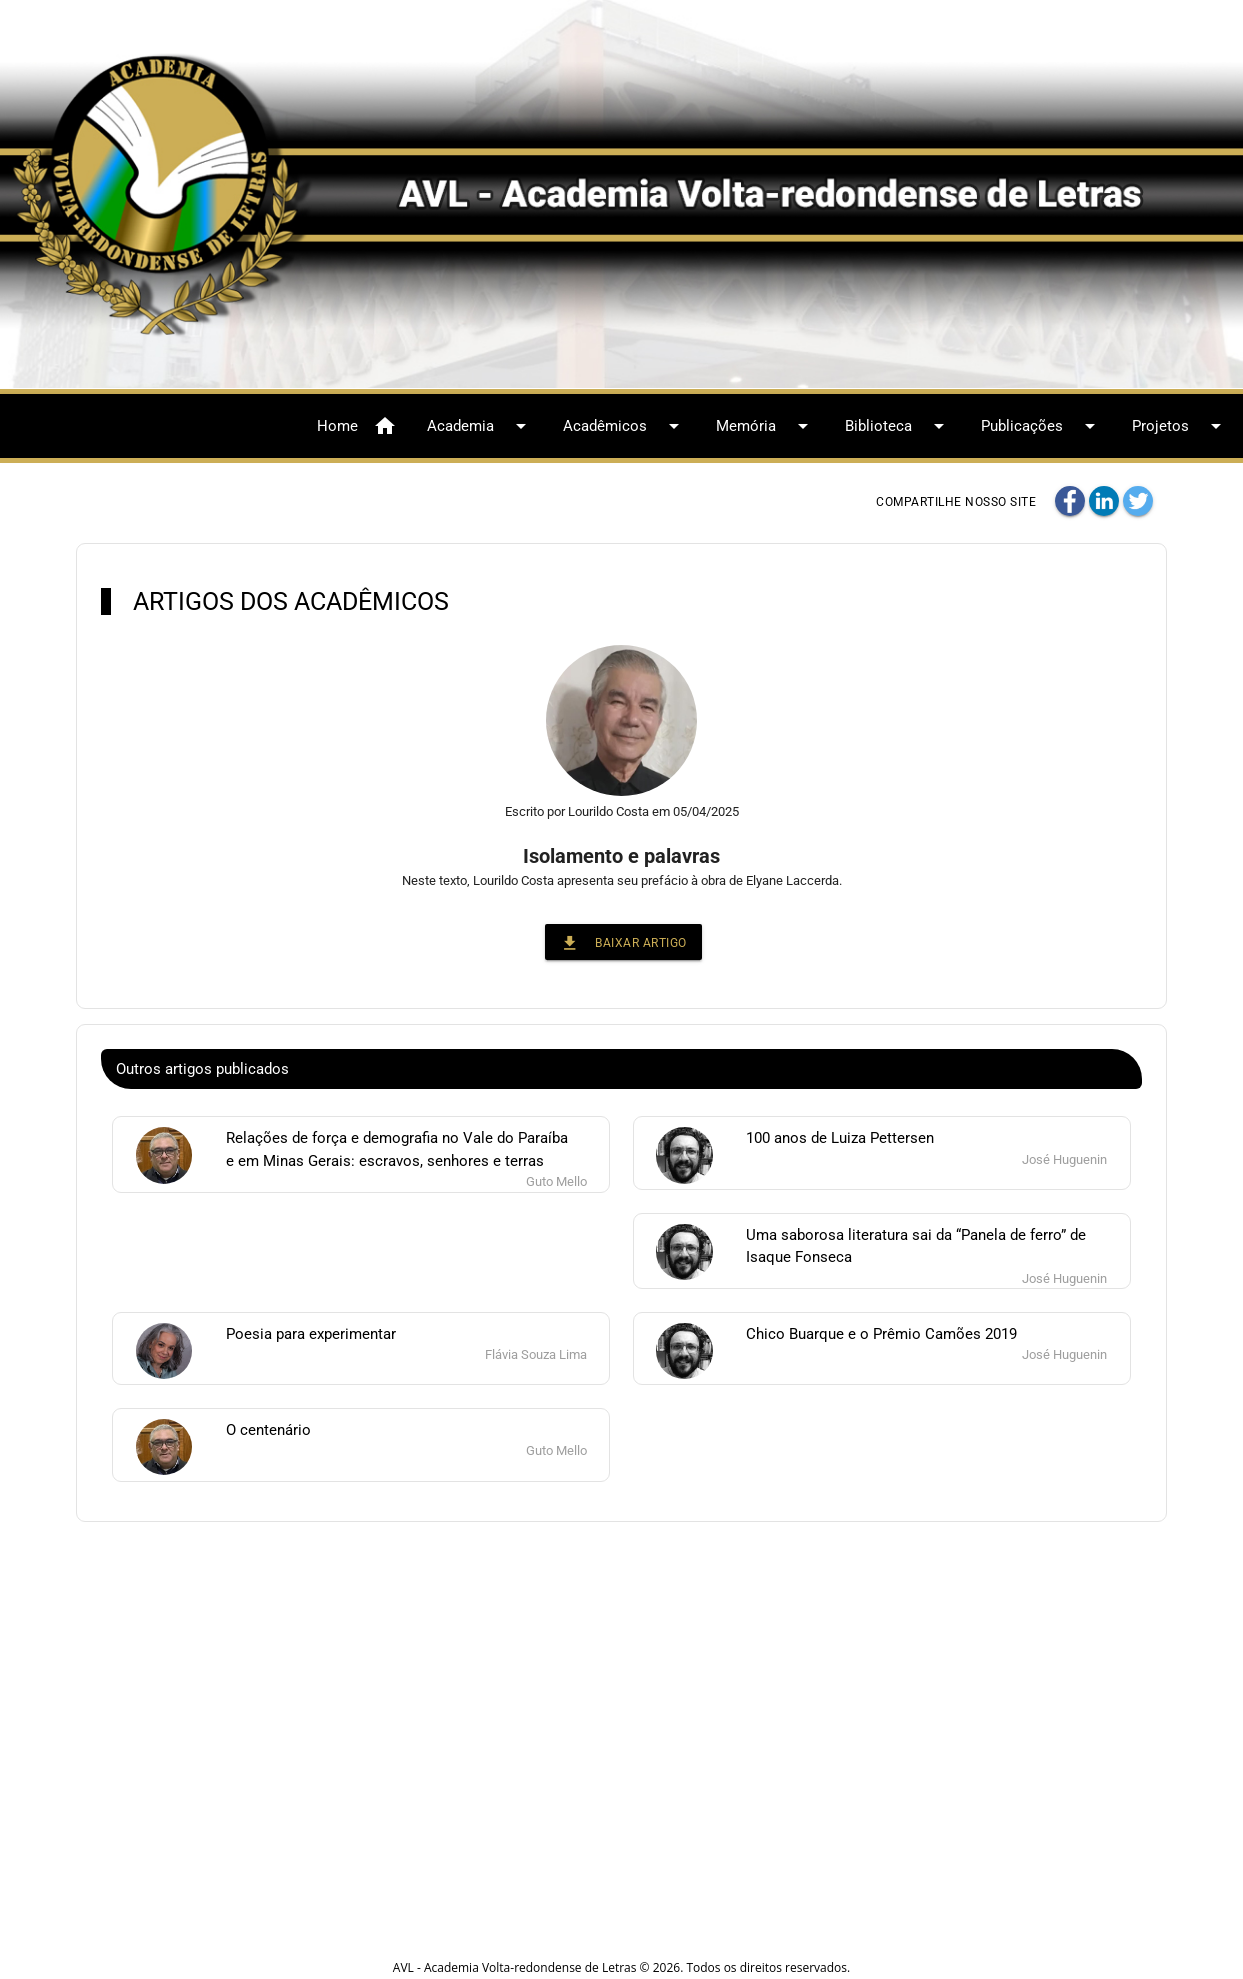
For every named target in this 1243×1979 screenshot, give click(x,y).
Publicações (1041, 426)
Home (357, 426)
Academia (480, 426)
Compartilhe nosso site (956, 502)
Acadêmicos (624, 426)
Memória (765, 426)
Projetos (1180, 426)
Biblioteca (898, 426)
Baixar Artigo (623, 942)
